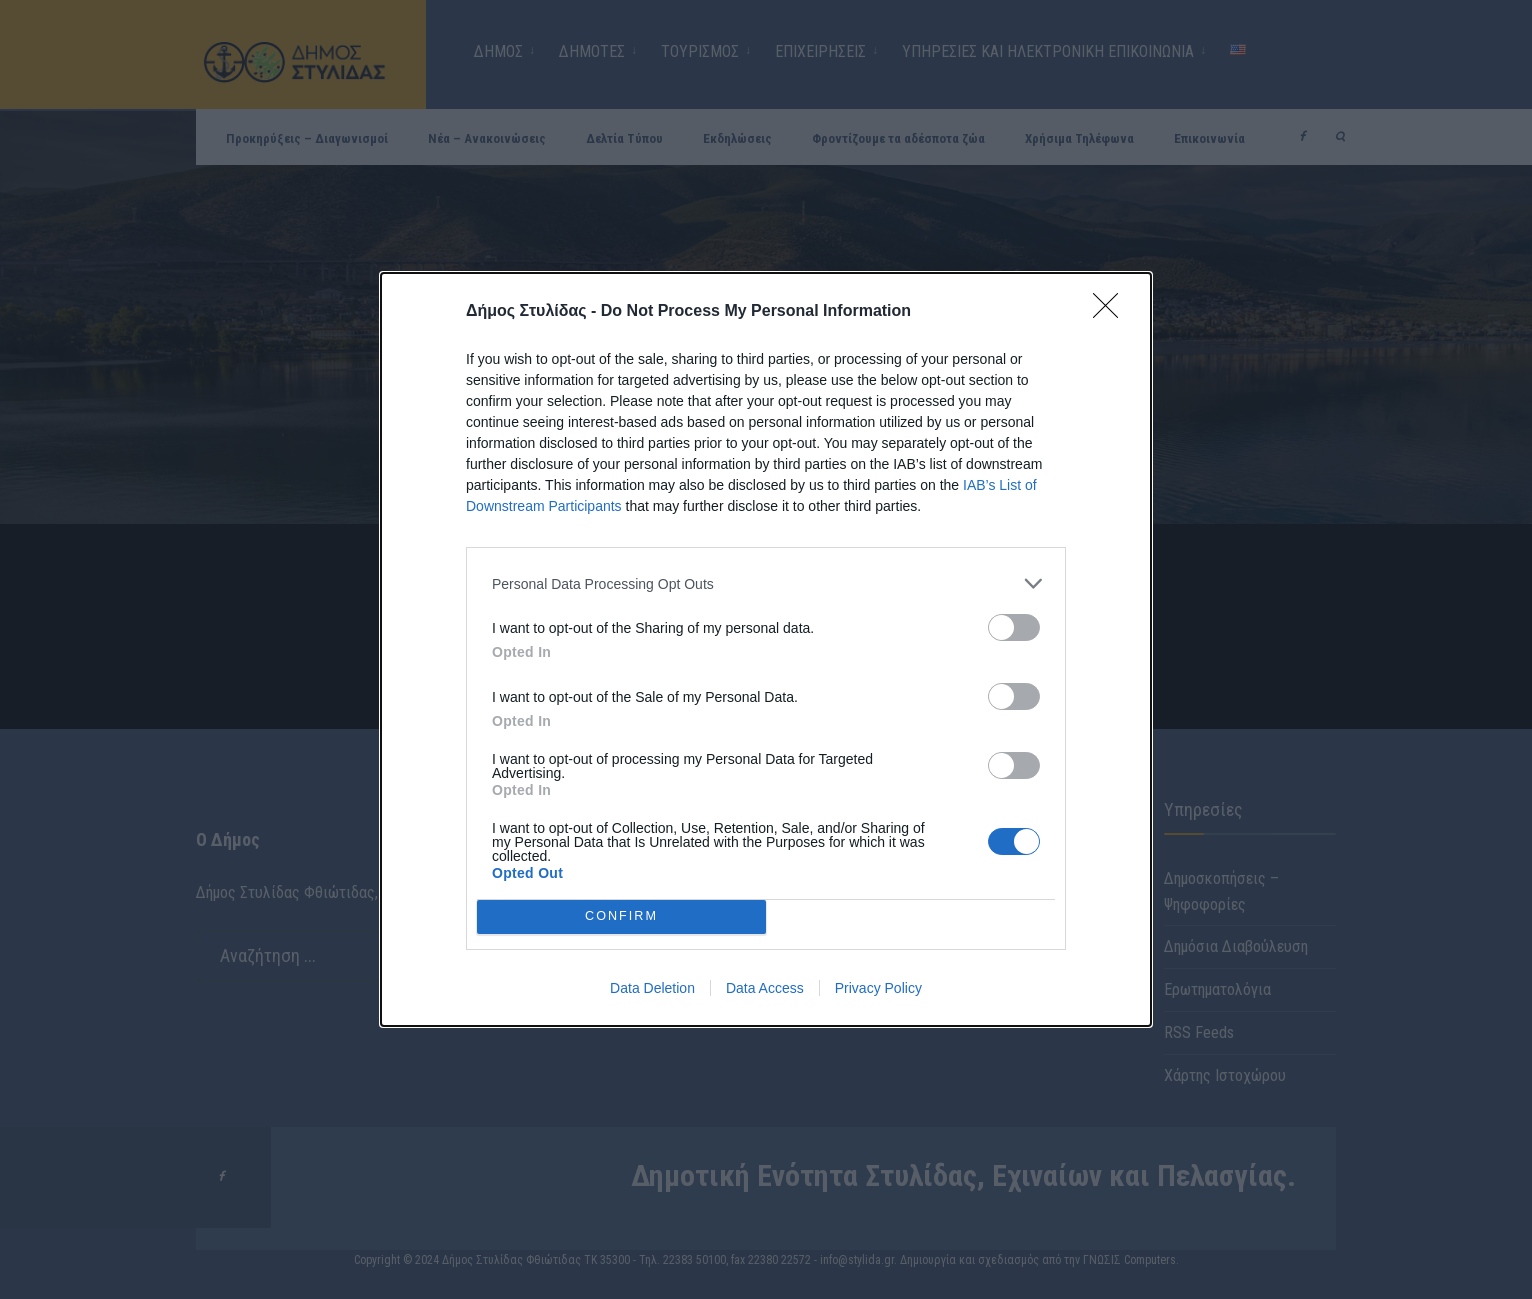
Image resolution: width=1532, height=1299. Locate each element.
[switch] (1014, 627)
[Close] (1112, 312)
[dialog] (766, 649)
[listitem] (766, 583)
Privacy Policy (878, 988)
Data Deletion (652, 988)
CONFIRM (621, 916)
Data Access (765, 988)
